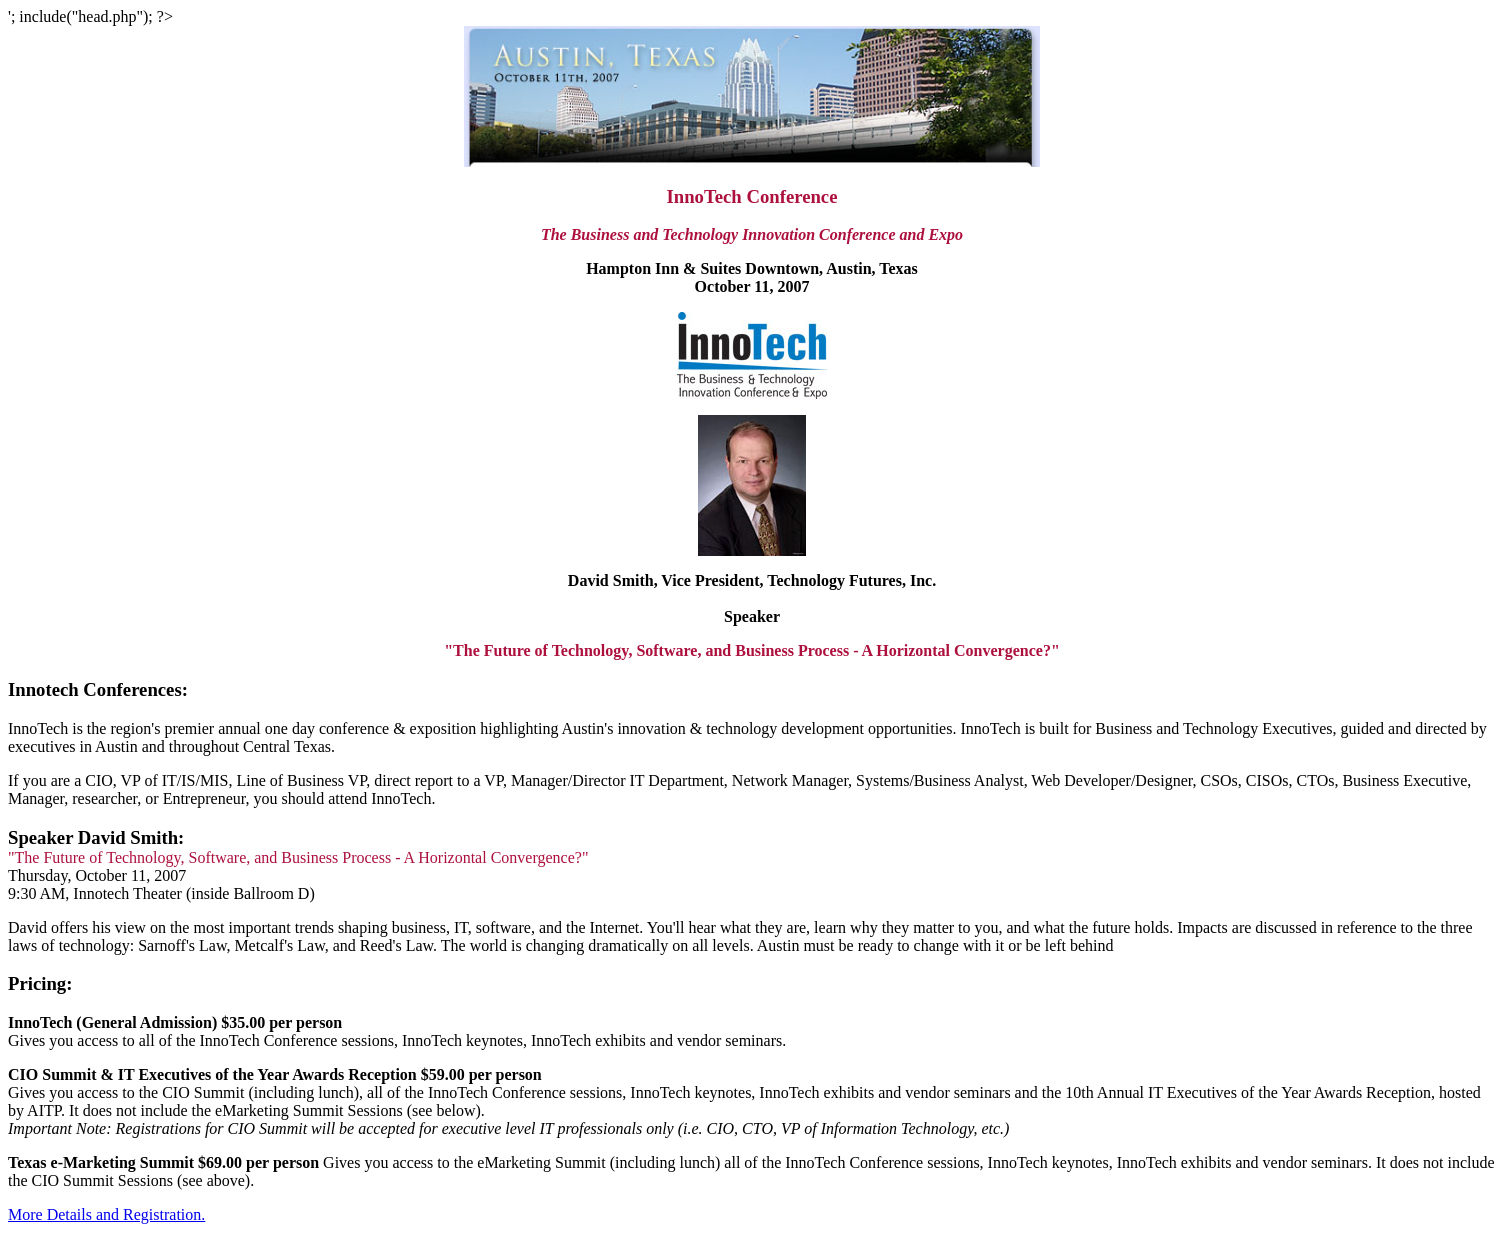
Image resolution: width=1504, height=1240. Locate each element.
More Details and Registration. (106, 1214)
